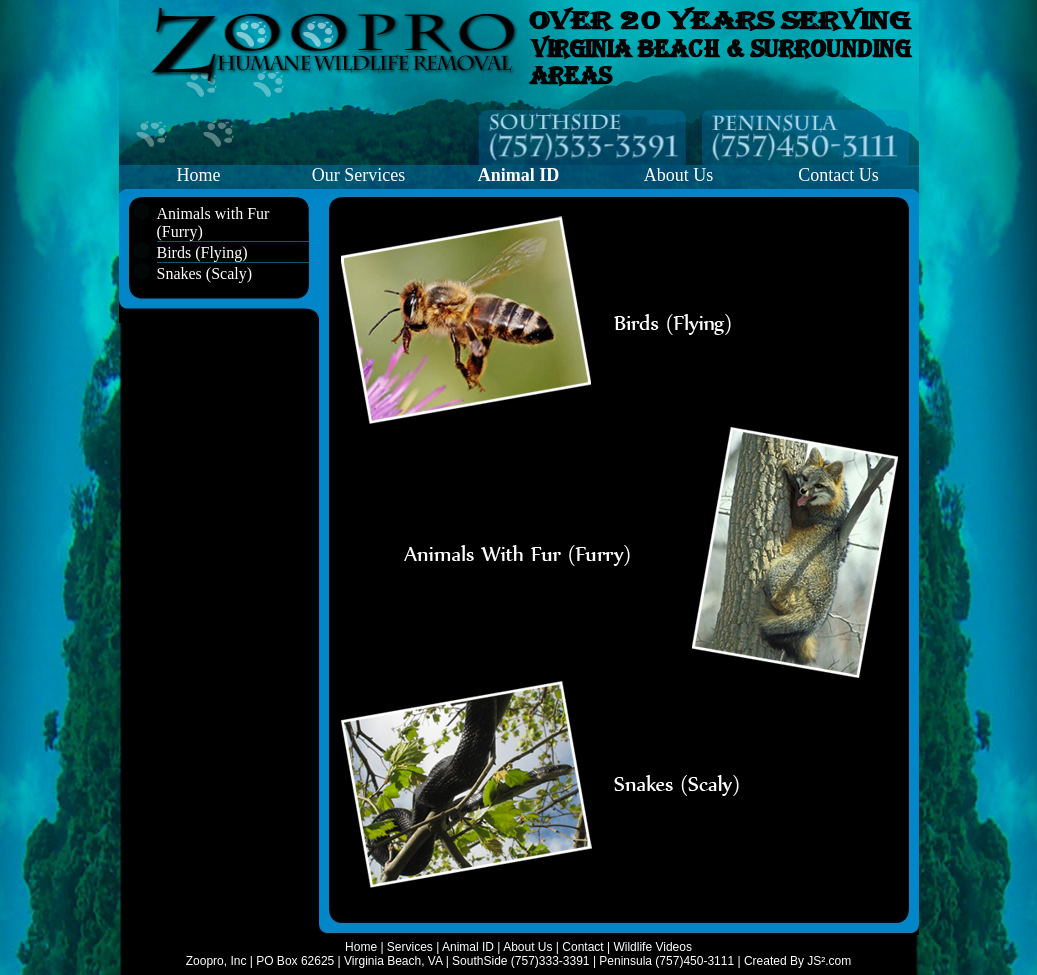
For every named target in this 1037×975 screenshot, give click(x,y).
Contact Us (838, 175)
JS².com (829, 961)
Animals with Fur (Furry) (213, 222)
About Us (679, 175)
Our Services (358, 175)
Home (199, 175)
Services (410, 947)
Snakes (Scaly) (205, 273)
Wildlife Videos (652, 947)
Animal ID (468, 947)
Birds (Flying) (202, 252)
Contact (582, 947)
